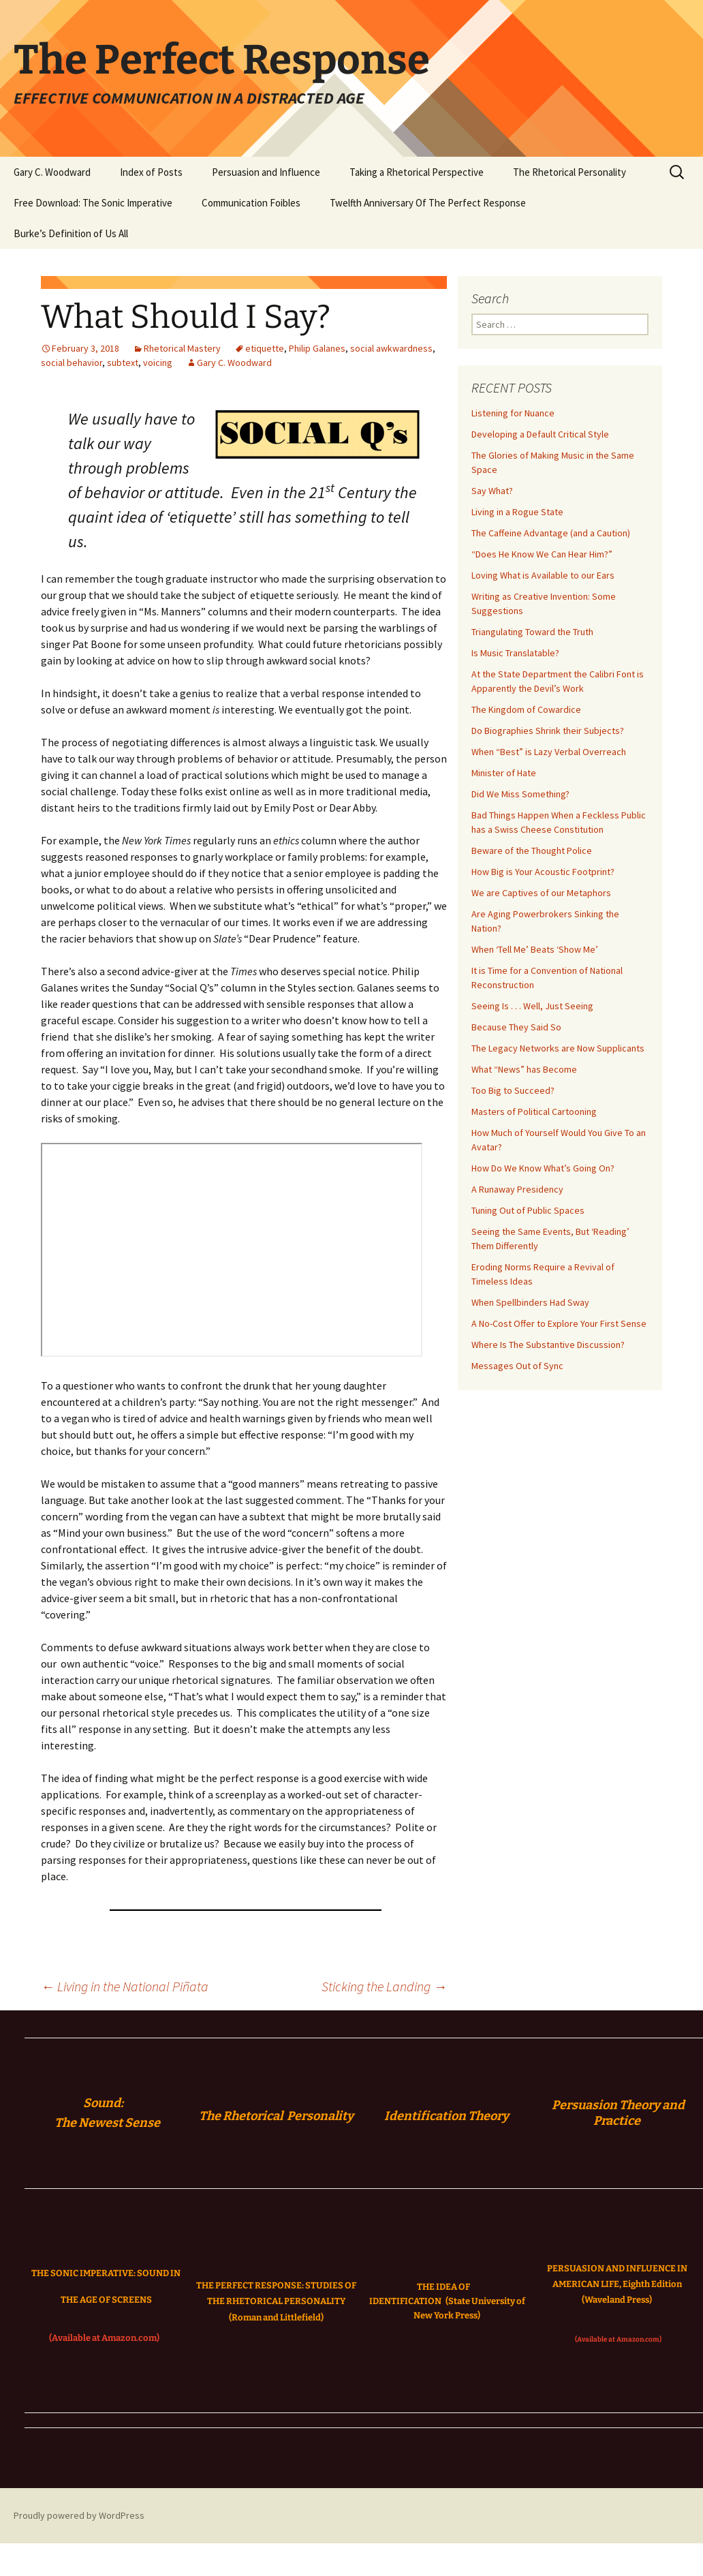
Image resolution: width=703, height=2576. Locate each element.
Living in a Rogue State (517, 512)
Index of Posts (151, 172)
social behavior (71, 362)
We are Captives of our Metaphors (541, 893)
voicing (157, 362)
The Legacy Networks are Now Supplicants (557, 1048)
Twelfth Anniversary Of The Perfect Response (428, 202)
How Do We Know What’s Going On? (542, 1168)
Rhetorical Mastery (182, 348)
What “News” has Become (524, 1069)
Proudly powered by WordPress (79, 2515)
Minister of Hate (503, 773)
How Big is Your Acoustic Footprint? (542, 871)
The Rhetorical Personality (569, 172)
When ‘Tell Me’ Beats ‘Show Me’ (534, 949)
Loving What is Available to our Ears (542, 575)
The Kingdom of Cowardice (526, 709)
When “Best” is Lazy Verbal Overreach (548, 752)
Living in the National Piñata (124, 1986)
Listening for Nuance (512, 413)
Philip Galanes (317, 348)
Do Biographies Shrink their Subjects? (547, 730)
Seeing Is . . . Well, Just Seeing (532, 1006)
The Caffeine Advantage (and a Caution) (550, 533)
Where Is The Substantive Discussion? (548, 1344)
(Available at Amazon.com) (104, 2338)
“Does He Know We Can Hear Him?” (541, 554)
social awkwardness (391, 348)
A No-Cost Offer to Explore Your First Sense (558, 1323)
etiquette (264, 348)
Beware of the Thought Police (531, 850)
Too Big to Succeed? (512, 1090)
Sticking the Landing (384, 1986)
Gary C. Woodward (52, 172)
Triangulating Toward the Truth (532, 632)
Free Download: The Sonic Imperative (93, 202)
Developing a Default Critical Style (540, 434)
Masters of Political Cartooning (534, 1111)
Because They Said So (516, 1027)
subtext (122, 362)
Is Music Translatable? (515, 653)
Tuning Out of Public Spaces (527, 1210)
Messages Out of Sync (517, 1366)
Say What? (492, 491)
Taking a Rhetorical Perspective (416, 172)
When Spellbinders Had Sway (530, 1302)
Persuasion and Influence (266, 172)
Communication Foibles (251, 202)
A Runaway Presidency (517, 1189)
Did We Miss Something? (520, 794)
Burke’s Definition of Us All (71, 233)
